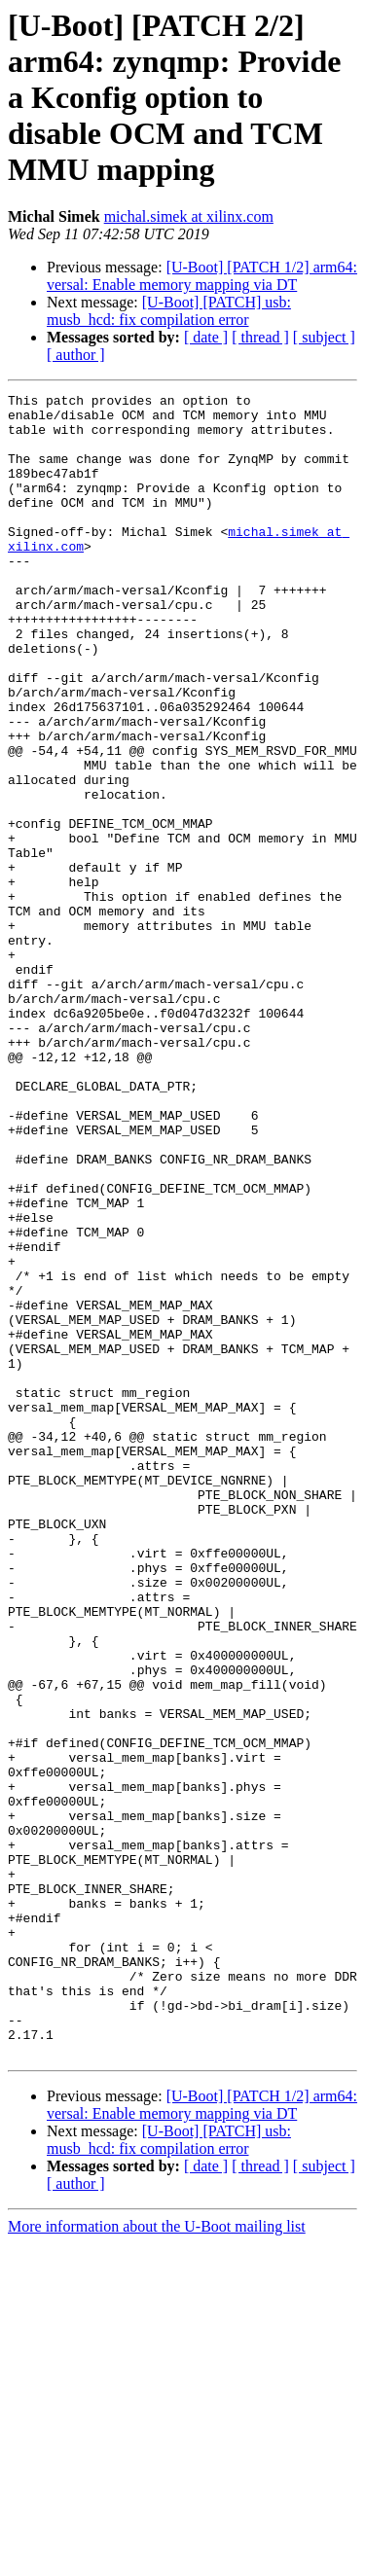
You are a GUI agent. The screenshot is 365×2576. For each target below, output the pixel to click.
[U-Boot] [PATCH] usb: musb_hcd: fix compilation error (169, 311)
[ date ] (206, 337)
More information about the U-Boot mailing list (157, 2559)
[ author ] (76, 354)
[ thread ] (260, 337)
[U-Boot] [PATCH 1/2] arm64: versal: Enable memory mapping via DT (202, 276)
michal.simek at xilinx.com (189, 216)
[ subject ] (324, 337)
